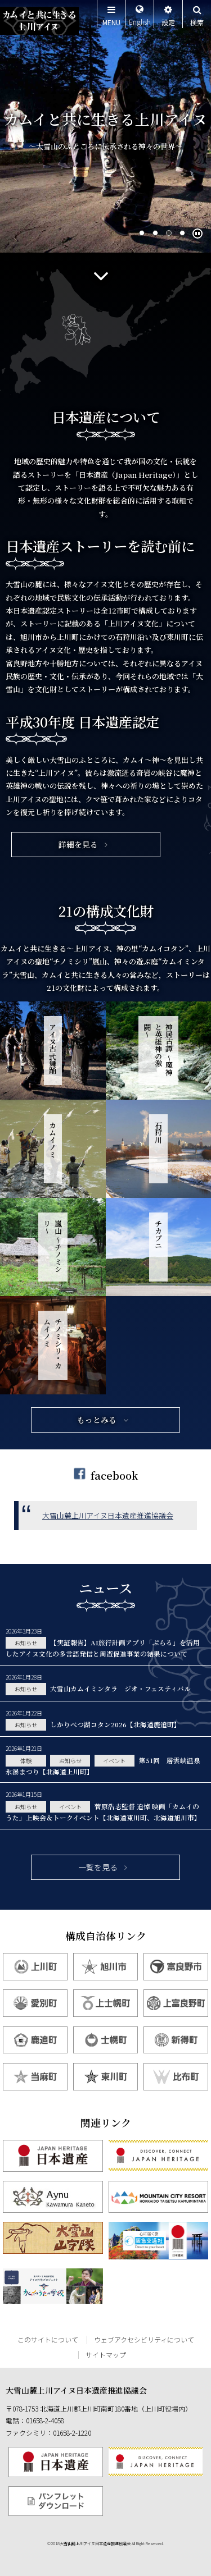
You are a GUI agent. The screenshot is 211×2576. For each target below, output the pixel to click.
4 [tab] (182, 233)
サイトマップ (106, 2354)
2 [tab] (155, 233)
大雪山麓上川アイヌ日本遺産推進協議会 (107, 1515)
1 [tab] (142, 233)
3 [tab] (169, 233)
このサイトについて (47, 2339)
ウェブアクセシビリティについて (144, 2339)
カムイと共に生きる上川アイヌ (39, 21)
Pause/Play (199, 237)
